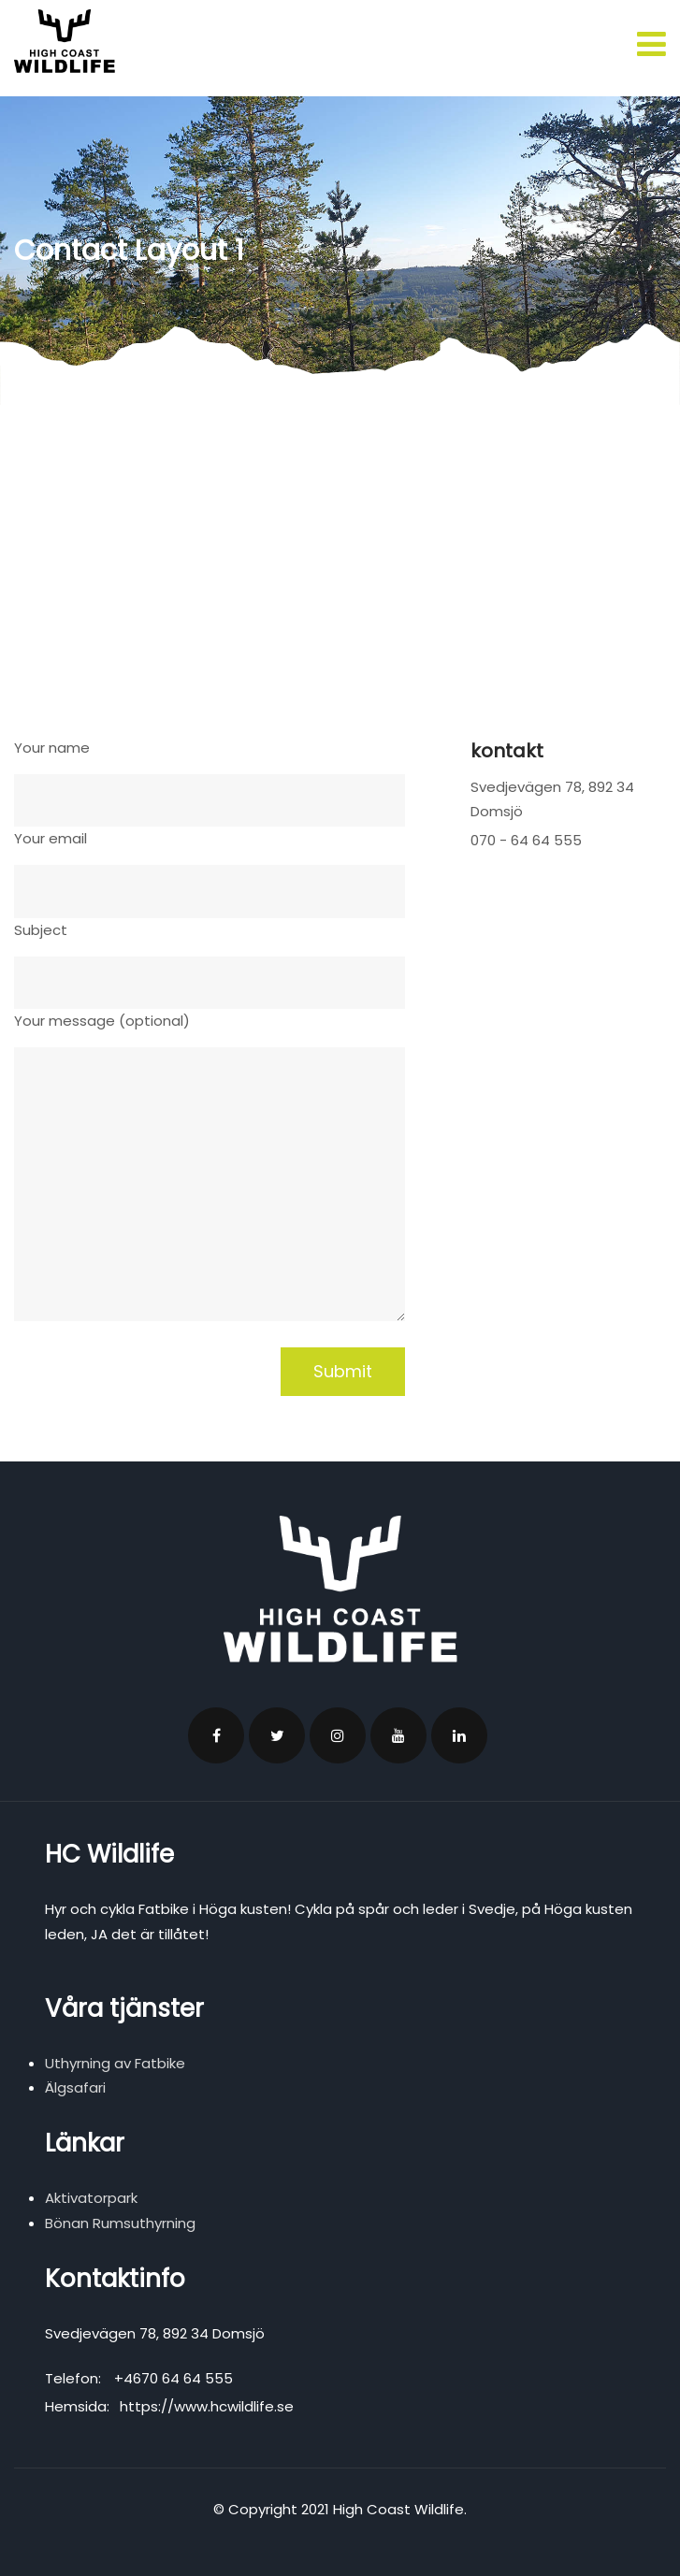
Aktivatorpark (91, 2198)
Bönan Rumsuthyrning (120, 2223)
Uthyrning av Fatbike (115, 2063)
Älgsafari (75, 2087)
